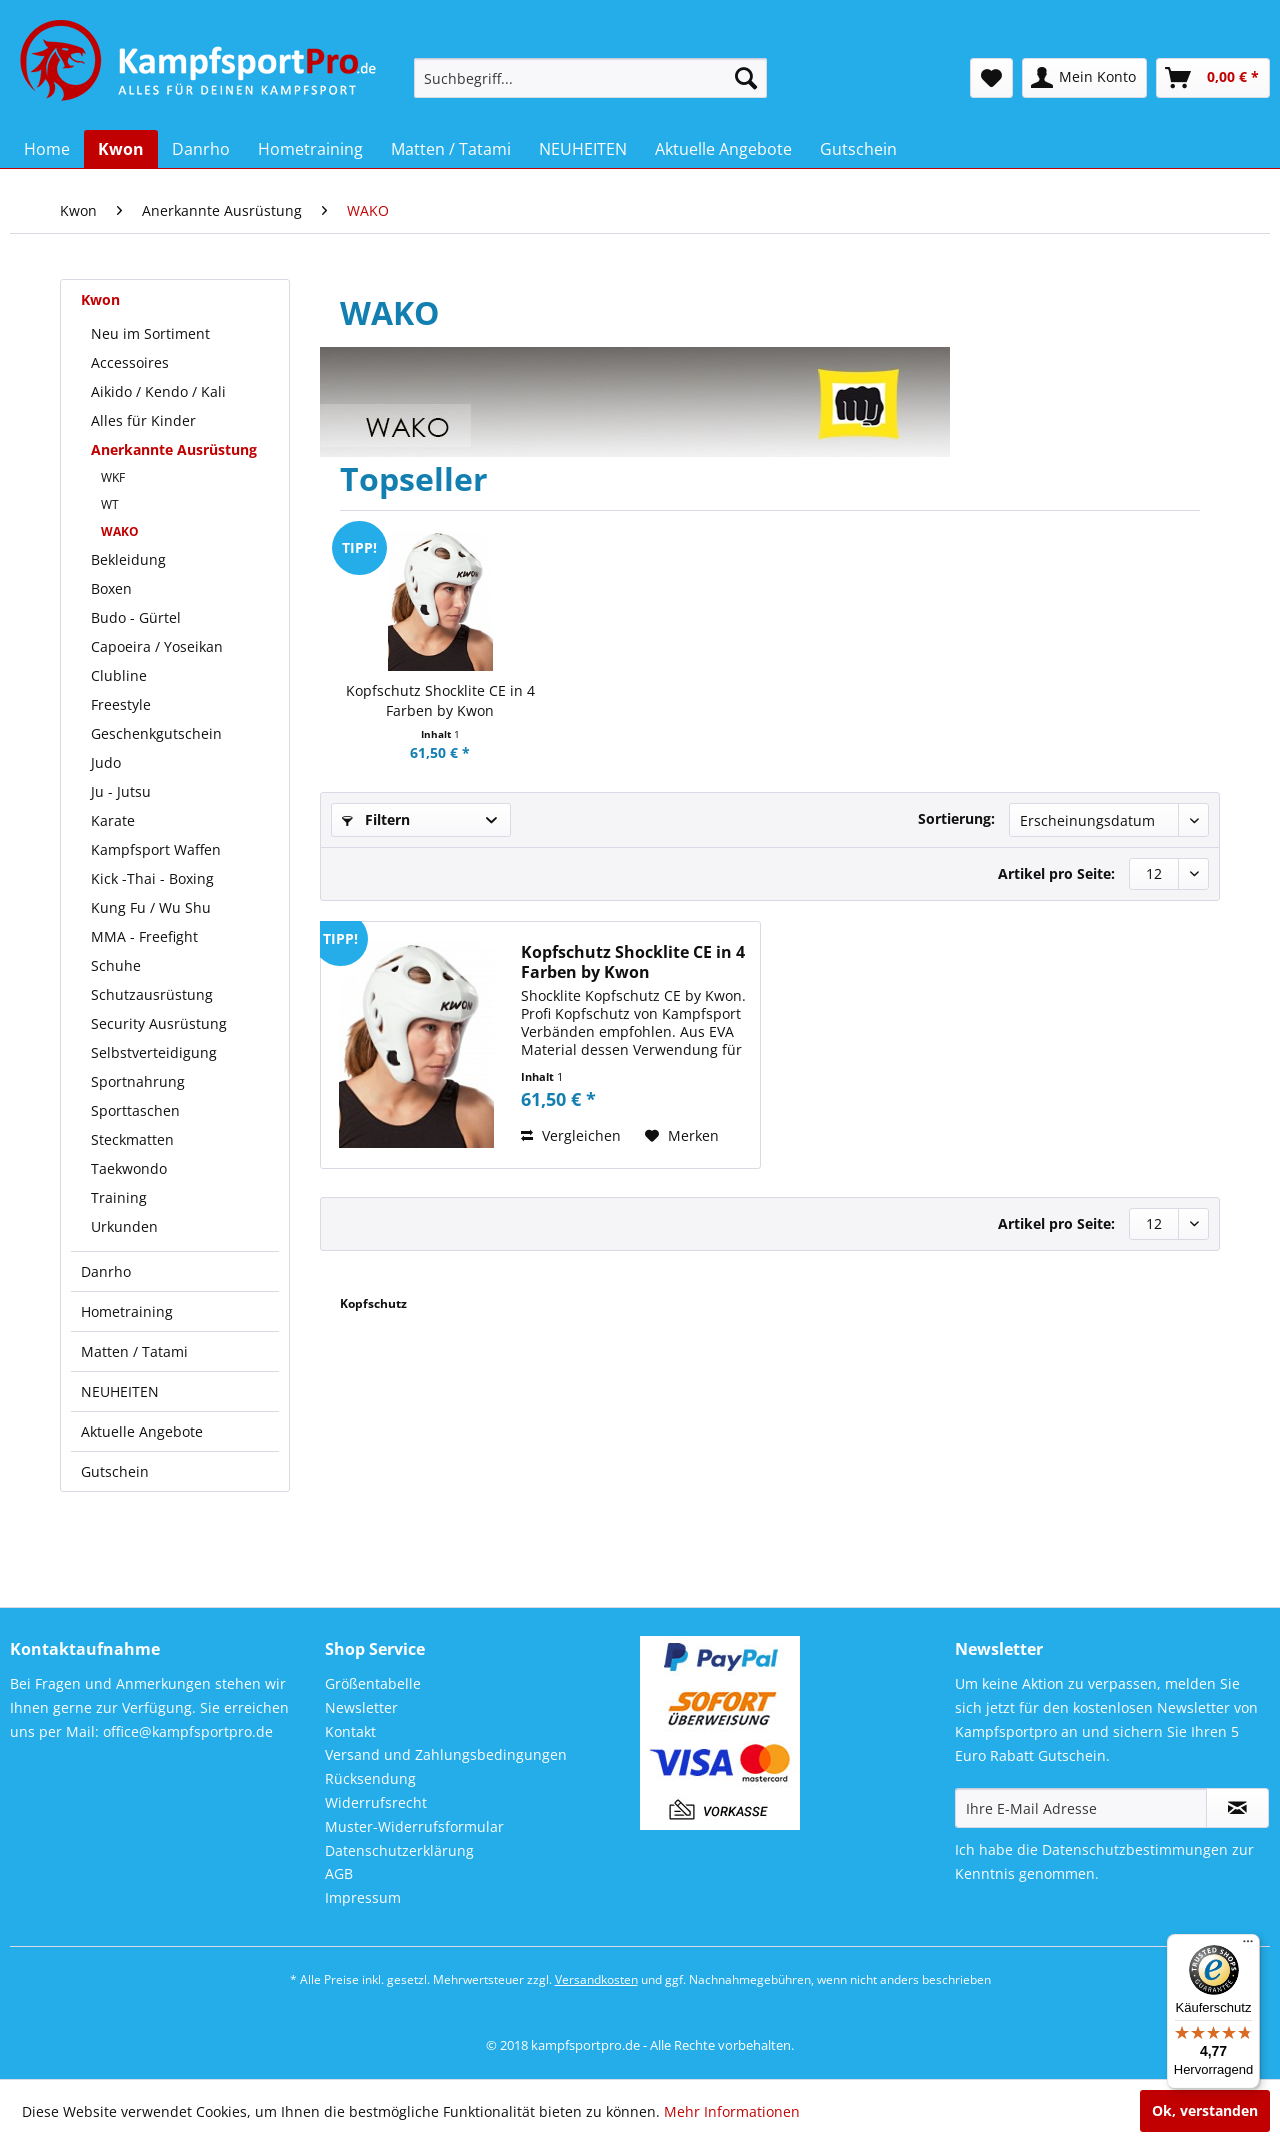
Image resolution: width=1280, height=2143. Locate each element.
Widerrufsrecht (376, 1802)
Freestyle (121, 704)
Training (119, 1197)
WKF (113, 477)
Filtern (376, 819)
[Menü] (1248, 1946)
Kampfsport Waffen (156, 849)
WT (110, 504)
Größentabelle (373, 1683)
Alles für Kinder (143, 420)
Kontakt (350, 1731)
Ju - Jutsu (121, 791)
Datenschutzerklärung (399, 1850)
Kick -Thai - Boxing (152, 878)
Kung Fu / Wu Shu (151, 907)
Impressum (363, 1897)
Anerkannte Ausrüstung (174, 449)
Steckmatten (132, 1139)
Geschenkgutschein (156, 733)
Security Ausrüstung (159, 1023)
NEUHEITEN (120, 1391)
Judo (106, 762)
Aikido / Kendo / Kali (158, 391)
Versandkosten (596, 1979)
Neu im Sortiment (150, 333)
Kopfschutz (373, 1303)
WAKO (120, 531)
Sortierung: (956, 818)
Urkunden (124, 1226)
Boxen (111, 588)
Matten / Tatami (134, 1351)
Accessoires (130, 362)
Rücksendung (370, 1778)
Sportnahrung (138, 1081)
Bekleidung (128, 559)
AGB (339, 1873)
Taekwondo (129, 1168)
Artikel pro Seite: (1056, 873)
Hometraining (127, 1311)
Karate (113, 820)
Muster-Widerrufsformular (414, 1826)
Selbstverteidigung (154, 1052)
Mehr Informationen (732, 2111)
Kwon (100, 299)
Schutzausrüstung (152, 994)
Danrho (106, 1271)
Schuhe (116, 965)
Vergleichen (571, 1135)
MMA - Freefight (144, 936)
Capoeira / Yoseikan (157, 646)
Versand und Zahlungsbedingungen (446, 1754)
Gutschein (115, 1471)
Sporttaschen (135, 1110)
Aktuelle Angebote (142, 1431)
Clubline (119, 675)
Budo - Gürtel (136, 617)
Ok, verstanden (1205, 2110)
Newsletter (361, 1707)
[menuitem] (590, 78)
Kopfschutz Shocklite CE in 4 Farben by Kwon (440, 700)
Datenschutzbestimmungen (1135, 1849)
